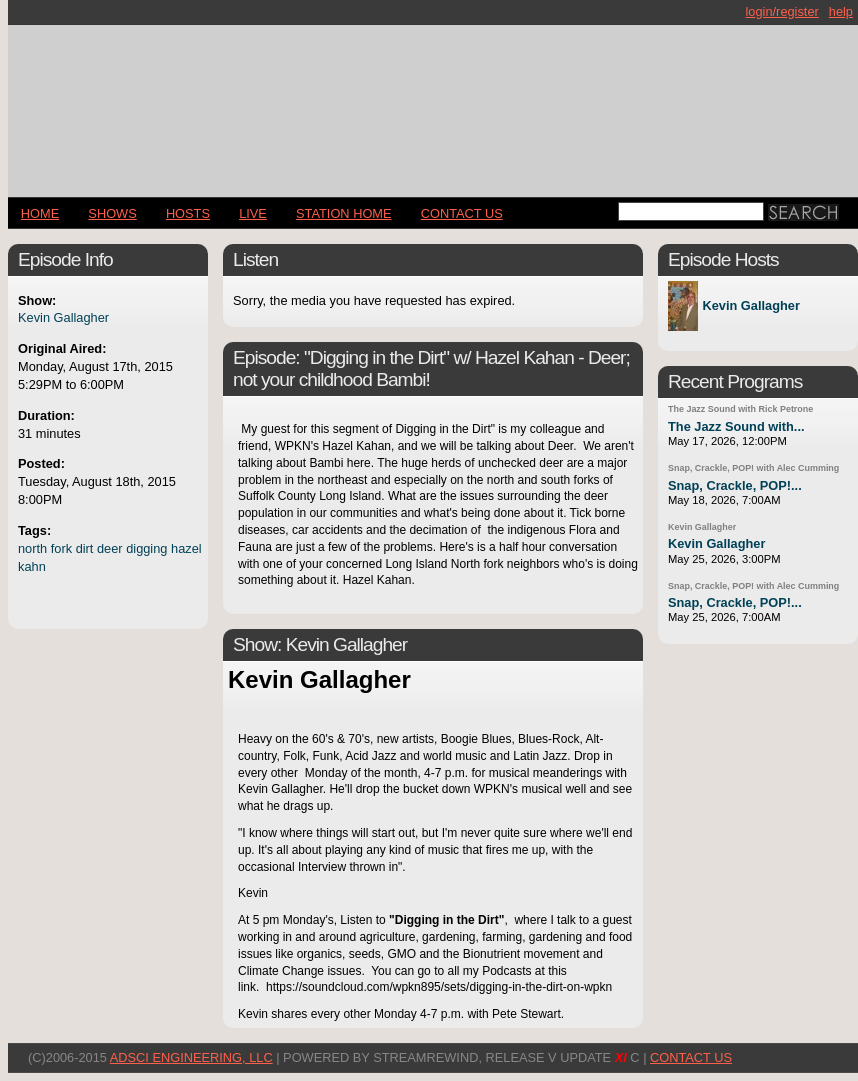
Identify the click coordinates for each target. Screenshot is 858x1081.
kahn (32, 566)
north (32, 548)
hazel (186, 548)
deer (110, 548)
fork (61, 548)
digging (146, 548)
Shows (112, 213)
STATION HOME (344, 213)
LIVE (253, 213)
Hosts (188, 213)
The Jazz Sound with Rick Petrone (740, 409)
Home (40, 213)
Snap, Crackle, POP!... (735, 485)
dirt (85, 548)
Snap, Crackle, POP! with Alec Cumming (753, 468)
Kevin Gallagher (63, 317)
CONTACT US (462, 213)
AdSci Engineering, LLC (191, 1057)
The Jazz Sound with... (736, 426)
